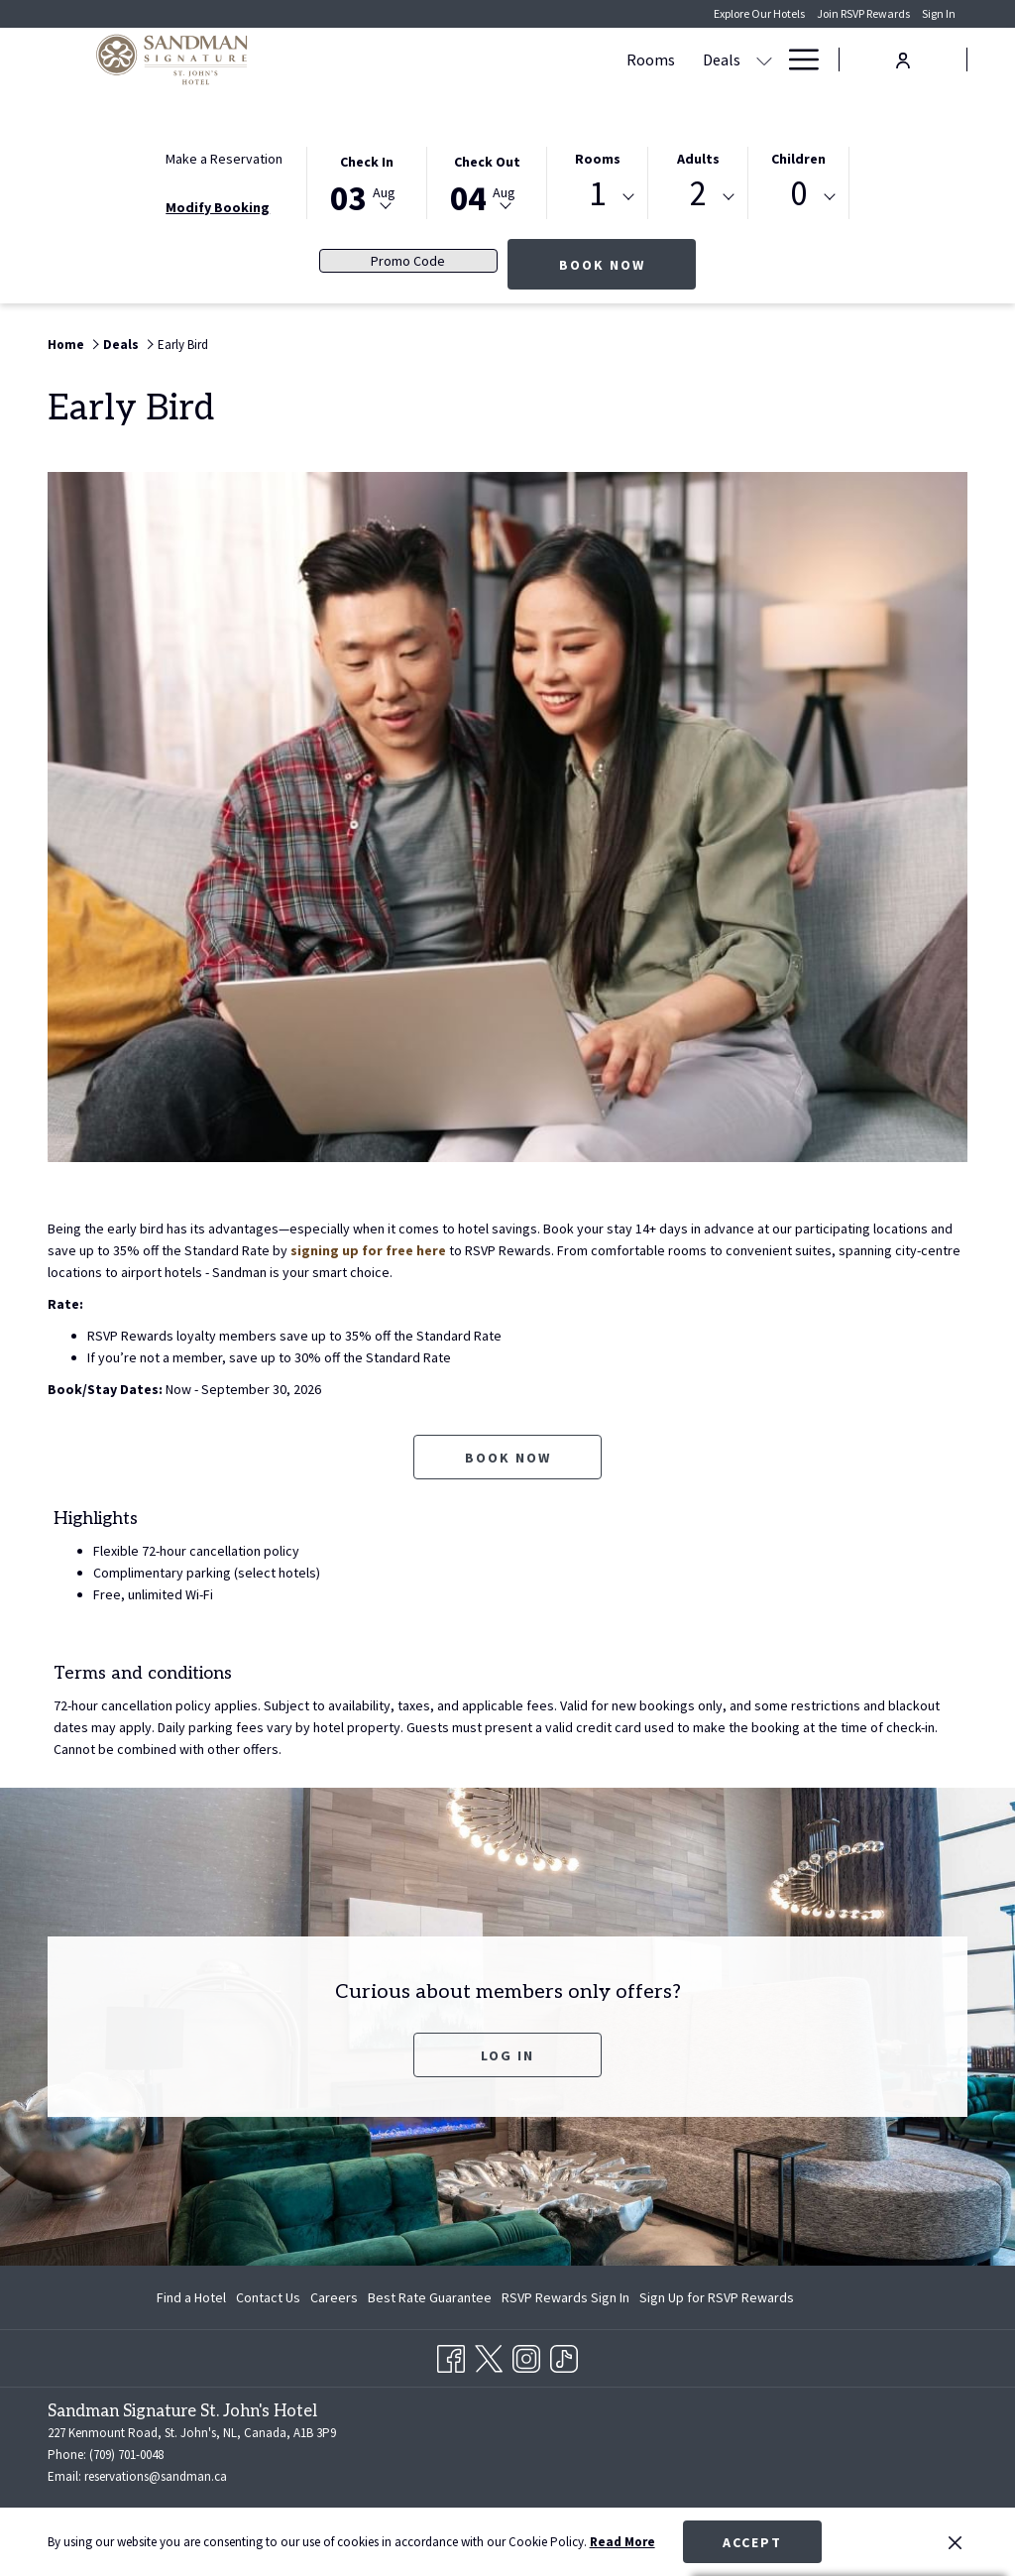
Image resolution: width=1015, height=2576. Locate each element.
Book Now (628, 264)
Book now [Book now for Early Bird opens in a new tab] (508, 1457)
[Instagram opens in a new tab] (526, 2355)
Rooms (597, 159)
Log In (507, 2055)
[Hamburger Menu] (796, 59)
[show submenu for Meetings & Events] (692, 59)
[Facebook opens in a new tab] (451, 2355)
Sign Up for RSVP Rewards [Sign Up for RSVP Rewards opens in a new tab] (716, 2300)
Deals (121, 344)
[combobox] (597, 197)
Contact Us (268, 2297)
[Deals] (475, 59)
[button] (366, 181)
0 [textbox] (798, 193)
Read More (622, 2541)
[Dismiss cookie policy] (955, 2542)
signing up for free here (368, 1250)
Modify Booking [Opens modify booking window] (218, 207)
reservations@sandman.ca (155, 2476)
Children (798, 159)
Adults (698, 159)
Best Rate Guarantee (430, 2297)
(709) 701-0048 (126, 2454)
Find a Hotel (191, 2297)
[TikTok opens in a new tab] (564, 2355)
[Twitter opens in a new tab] (489, 2355)
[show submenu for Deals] (518, 59)
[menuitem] (194, 2297)
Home (66, 344)
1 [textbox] (597, 193)
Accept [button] (752, 2542)
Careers (334, 2297)
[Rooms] (405, 59)
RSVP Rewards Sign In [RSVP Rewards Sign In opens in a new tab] (565, 2300)
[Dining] (738, 59)
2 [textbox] (698, 193)
